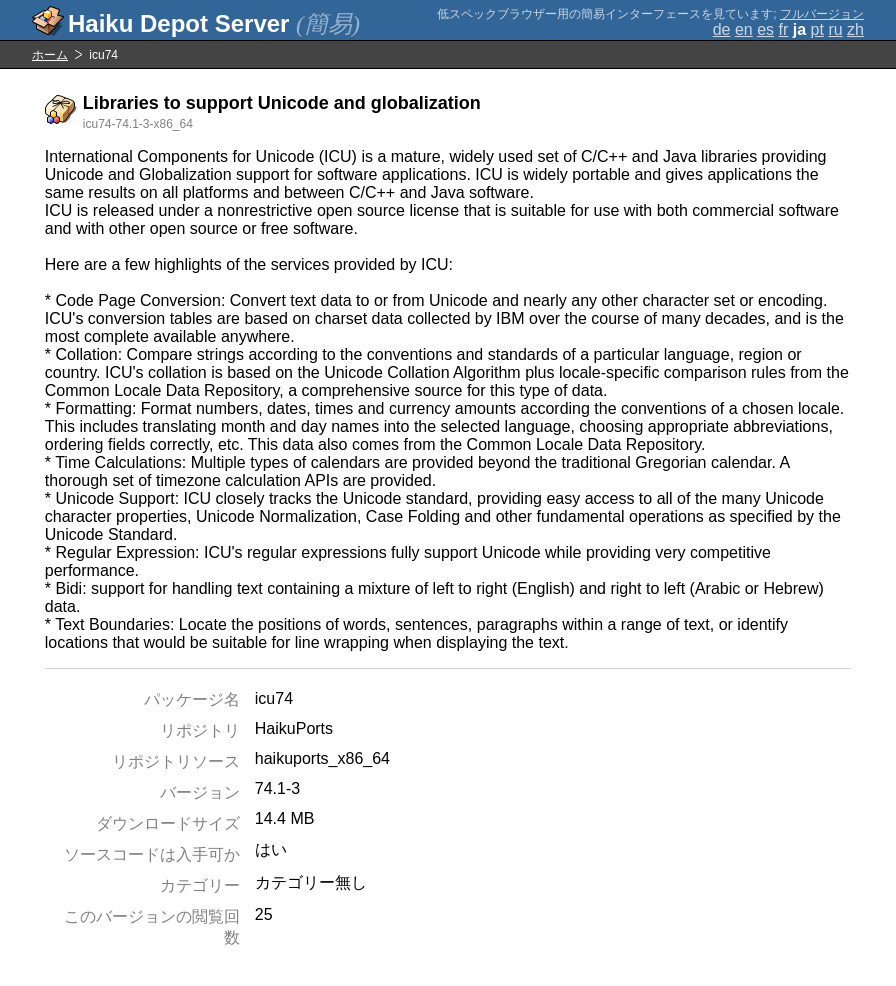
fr (784, 29)
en (744, 29)
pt (817, 29)
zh (855, 29)
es (765, 29)
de (722, 29)
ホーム (50, 55)
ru (835, 29)
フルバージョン (822, 14)
